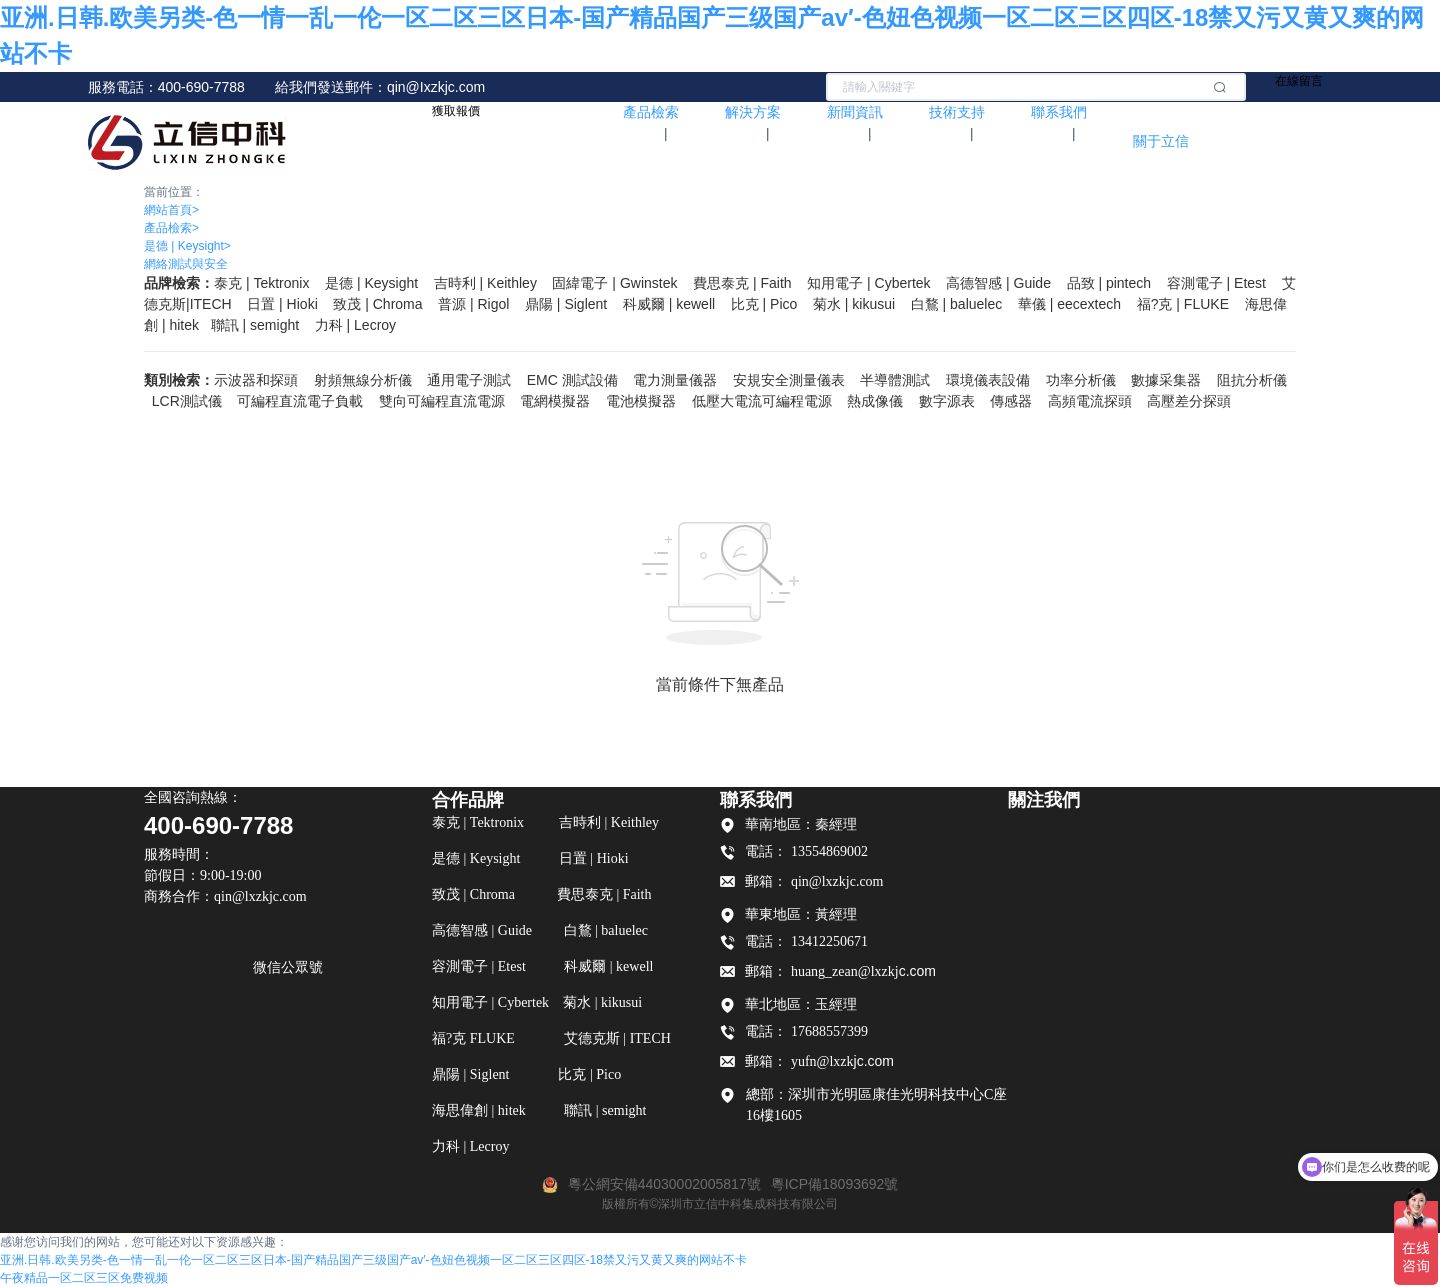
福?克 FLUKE (1183, 304)
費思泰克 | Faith (742, 283)
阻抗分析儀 (1252, 380)
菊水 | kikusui (854, 304)
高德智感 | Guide (998, 283)
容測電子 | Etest (1216, 283)
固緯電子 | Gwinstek (614, 283)
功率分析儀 (1081, 380)
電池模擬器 (641, 401)
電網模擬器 (555, 401)
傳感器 (1011, 401)
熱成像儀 (875, 401)
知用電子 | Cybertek (868, 283)
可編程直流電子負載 (300, 401)
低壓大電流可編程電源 (762, 401)
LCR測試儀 (187, 401)
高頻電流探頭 (1090, 401)
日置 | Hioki (282, 304)
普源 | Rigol (473, 304)
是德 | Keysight (187, 246)
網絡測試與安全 (186, 264)
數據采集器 (1166, 380)
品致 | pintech (1109, 283)
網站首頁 (171, 210)
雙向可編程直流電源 (442, 401)
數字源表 (947, 401)
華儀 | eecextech (1069, 304)
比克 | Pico (764, 304)
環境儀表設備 (988, 380)
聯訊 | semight (255, 325)
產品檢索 (171, 228)
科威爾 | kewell (669, 304)
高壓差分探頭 (1189, 401)
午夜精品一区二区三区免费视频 (84, 1278)
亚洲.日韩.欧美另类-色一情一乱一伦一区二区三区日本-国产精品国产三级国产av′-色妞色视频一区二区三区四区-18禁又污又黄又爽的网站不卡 (373, 1260)
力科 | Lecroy (355, 325)
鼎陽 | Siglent (566, 304)
